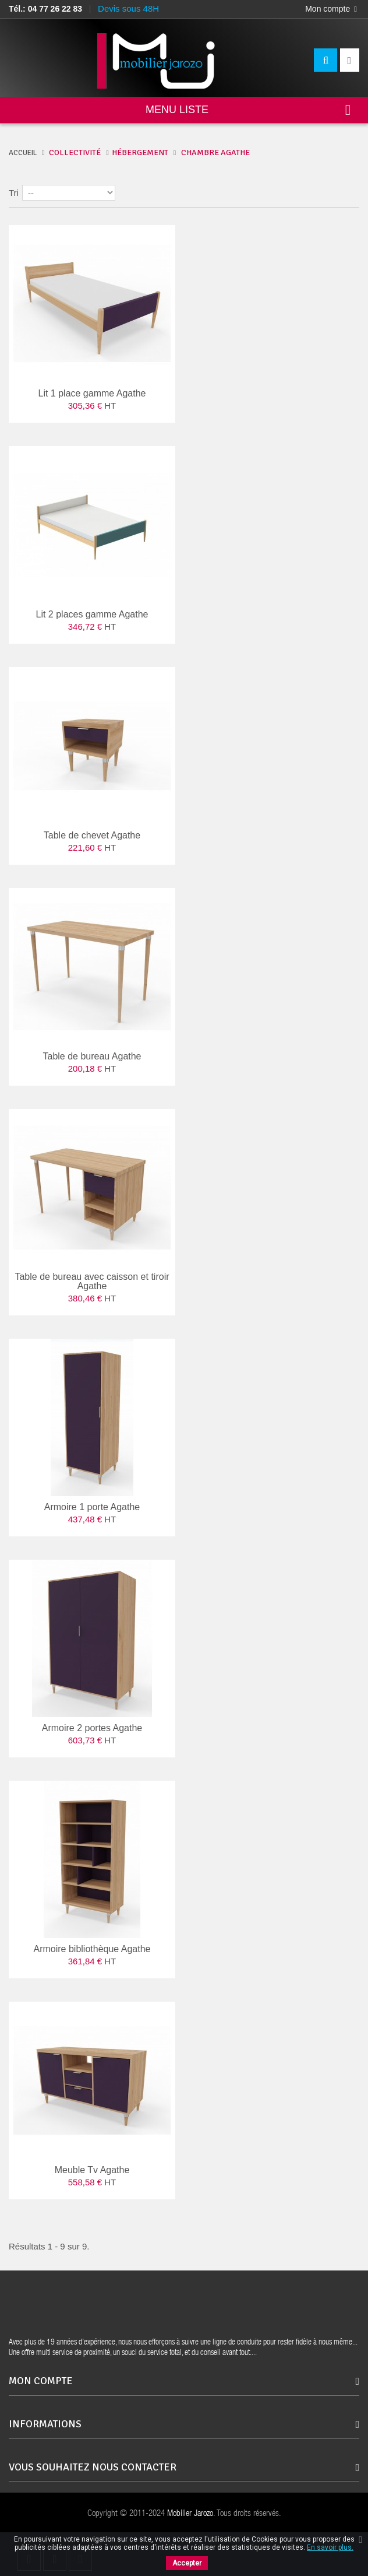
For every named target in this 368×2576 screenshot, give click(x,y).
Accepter (186, 2563)
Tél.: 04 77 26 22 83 (45, 8)
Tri (14, 193)
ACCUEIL (23, 152)
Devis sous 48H (128, 8)
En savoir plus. (330, 2547)
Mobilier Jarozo (190, 2514)
